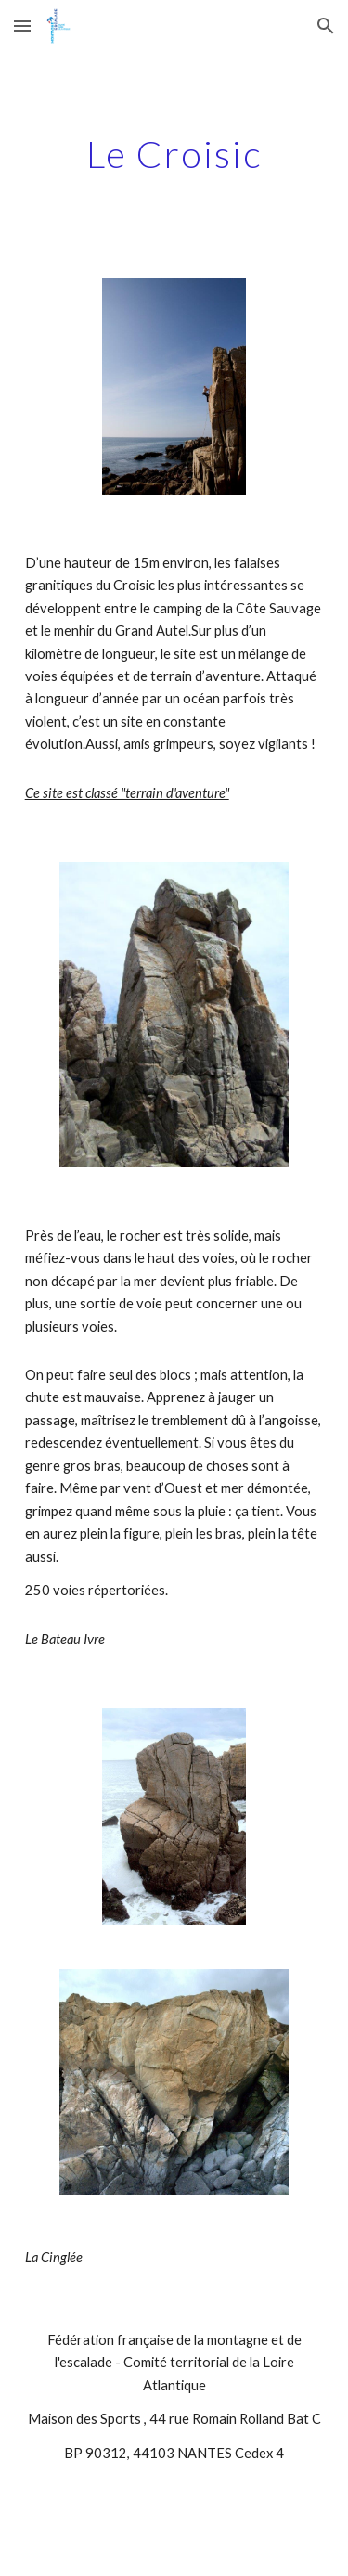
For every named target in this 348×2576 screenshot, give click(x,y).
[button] (22, 25)
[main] (174, 154)
